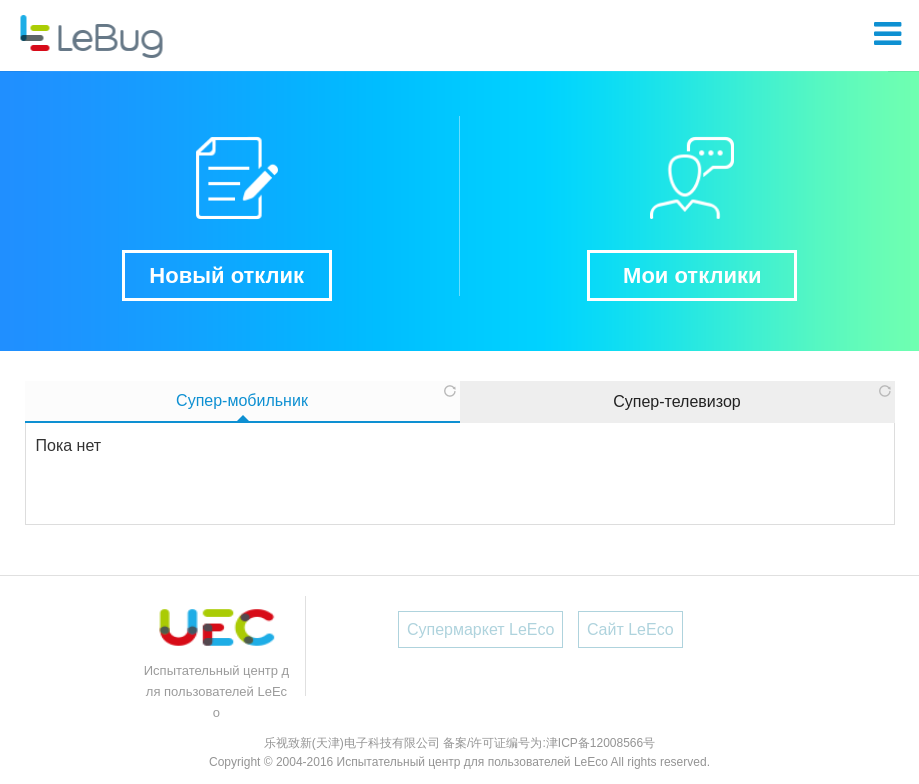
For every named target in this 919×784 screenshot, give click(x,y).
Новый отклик (226, 275)
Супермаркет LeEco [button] (481, 629)
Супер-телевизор (676, 401)
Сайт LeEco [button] (630, 629)
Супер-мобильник (242, 400)
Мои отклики (692, 275)
